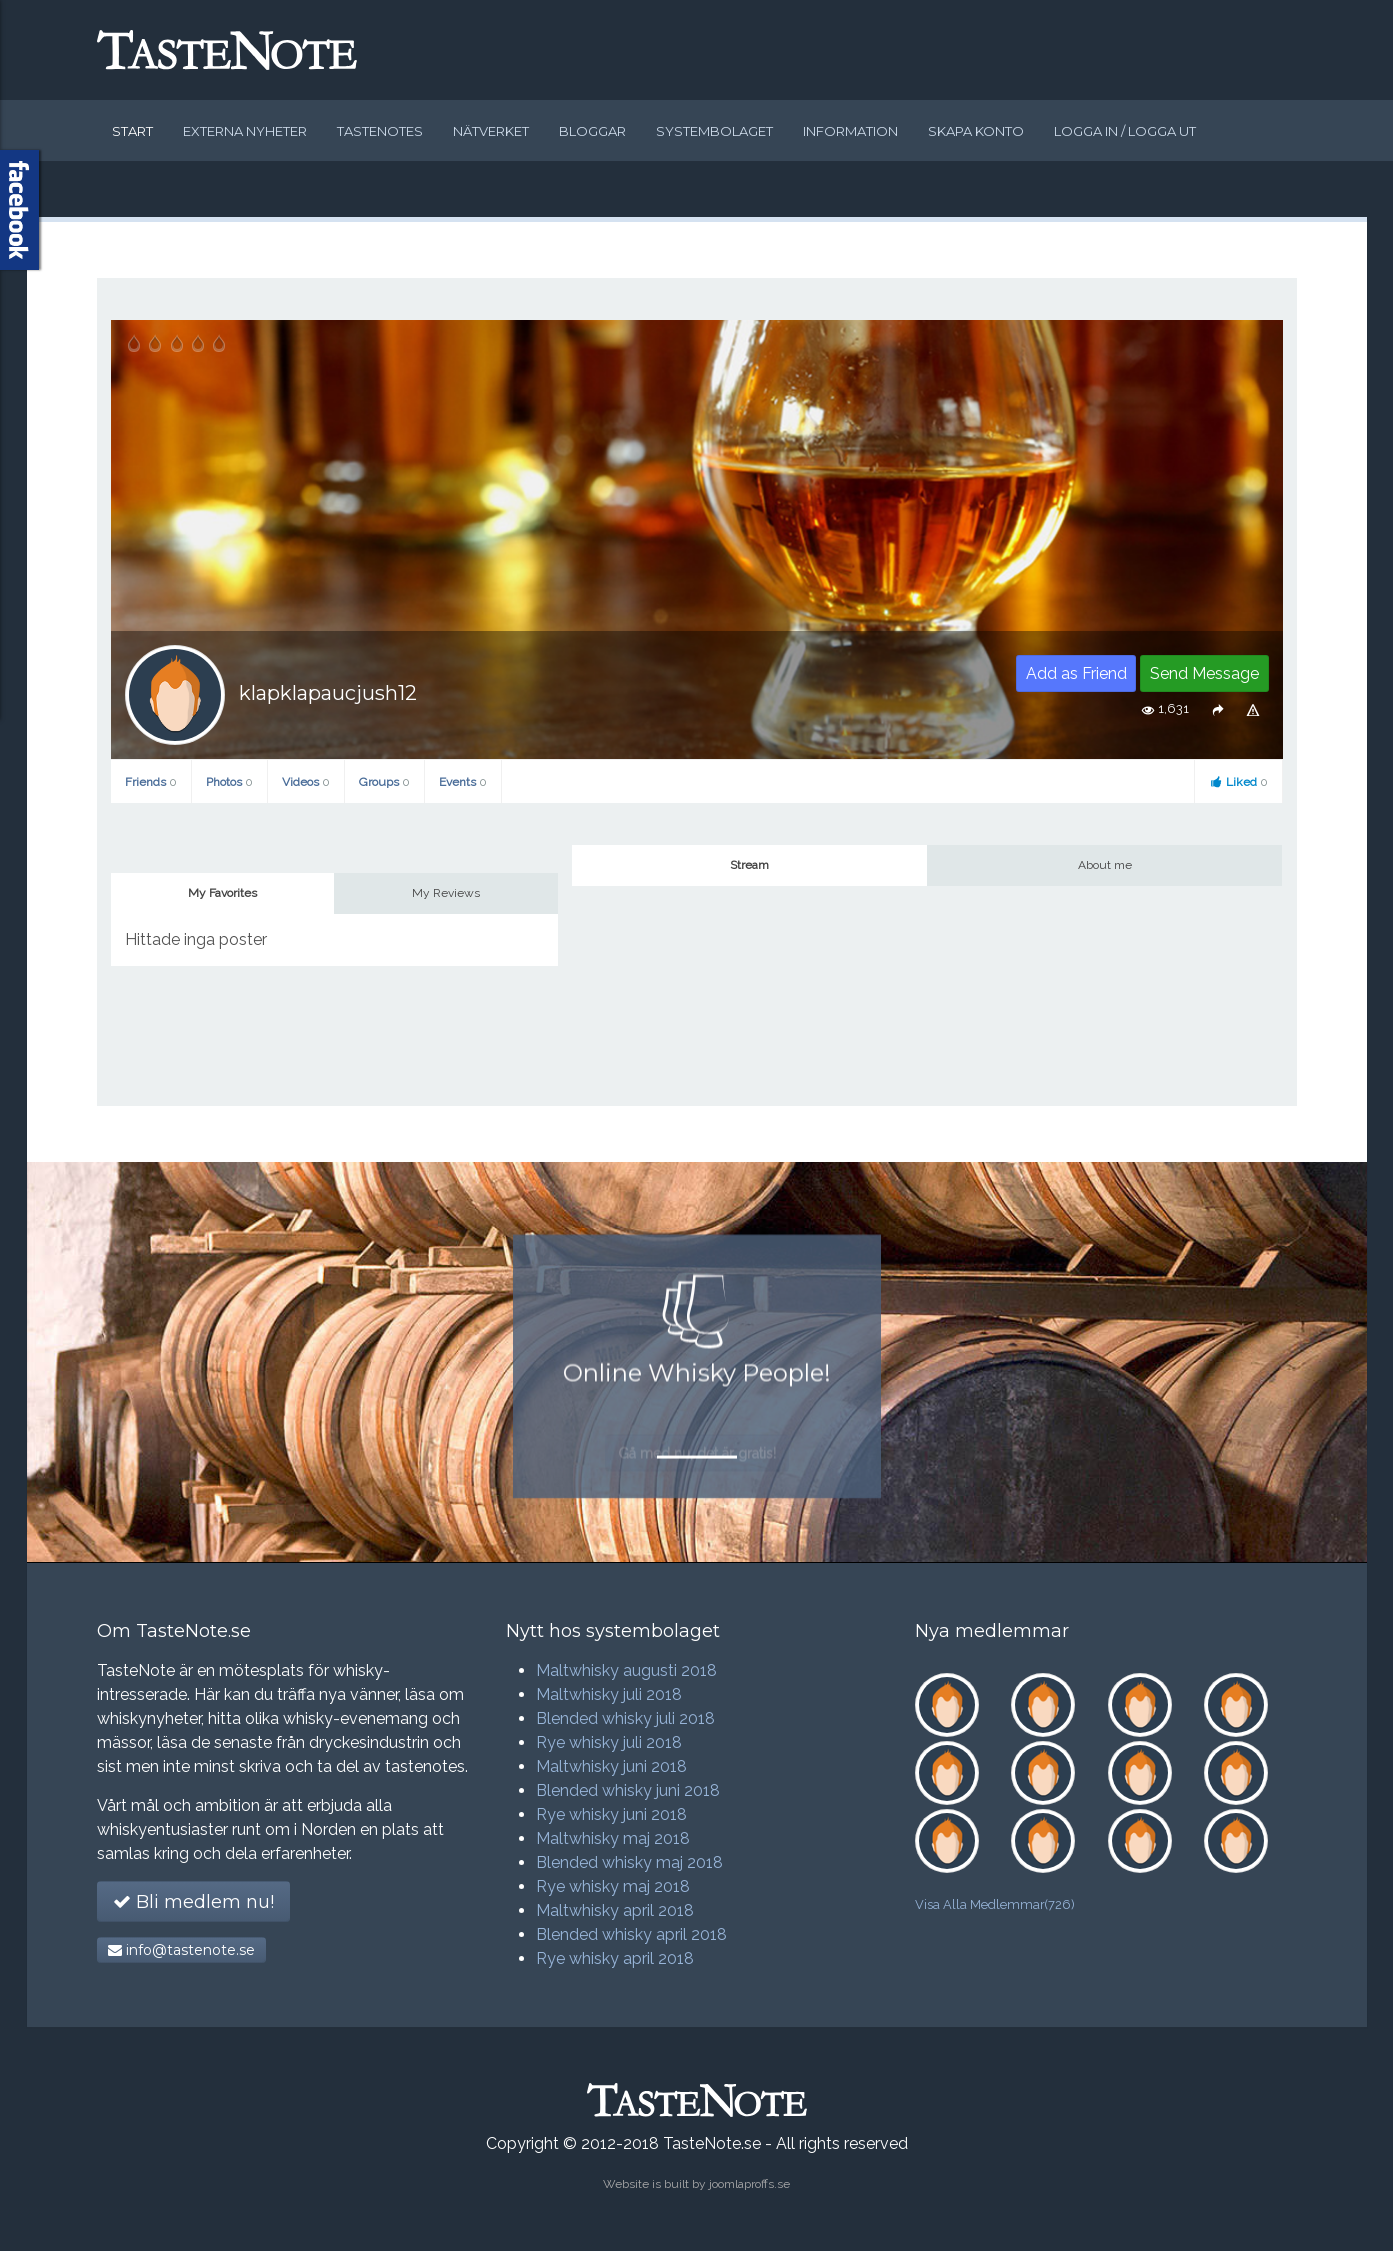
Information (850, 131)
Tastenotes (380, 131)
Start (132, 131)
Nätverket (491, 131)
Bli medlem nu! (193, 1902)
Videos (306, 782)
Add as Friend (1076, 673)
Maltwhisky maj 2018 (613, 1838)
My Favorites (222, 893)
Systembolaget (714, 131)
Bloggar (592, 131)
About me (1105, 865)
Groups (384, 782)
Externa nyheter (245, 131)
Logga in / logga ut (1125, 131)
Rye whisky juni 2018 (611, 1814)
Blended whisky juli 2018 (625, 1718)
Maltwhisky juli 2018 (609, 1694)
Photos (229, 782)
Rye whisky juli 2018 (609, 1742)
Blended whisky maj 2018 (629, 1862)
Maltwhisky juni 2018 (611, 1766)
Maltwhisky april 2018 (615, 1910)
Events (463, 782)
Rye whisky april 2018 (615, 1958)
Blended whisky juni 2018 (628, 1790)
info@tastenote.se (181, 1950)
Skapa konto (976, 131)
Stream (749, 865)
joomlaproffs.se (749, 2184)
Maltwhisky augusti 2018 (626, 1670)
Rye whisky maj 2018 (613, 1886)
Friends (151, 782)
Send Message (1204, 673)
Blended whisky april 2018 (631, 1934)
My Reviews (446, 893)
